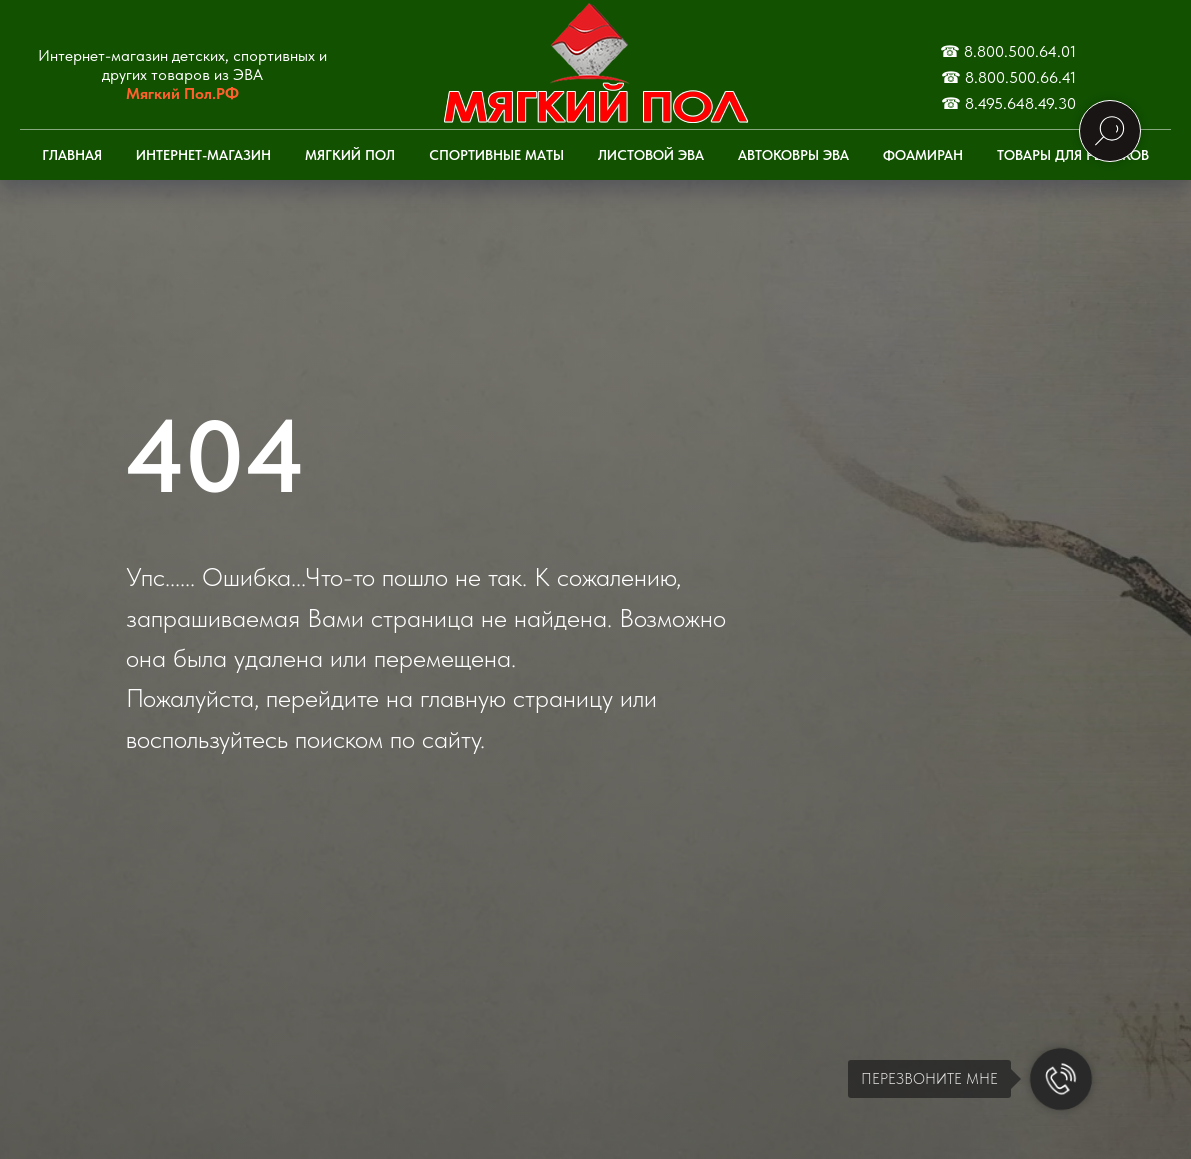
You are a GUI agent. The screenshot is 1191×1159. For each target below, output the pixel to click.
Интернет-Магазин (203, 155)
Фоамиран (923, 155)
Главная (72, 155)
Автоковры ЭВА (793, 155)
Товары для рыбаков (1073, 155)
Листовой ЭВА (651, 155)
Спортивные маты (496, 155)
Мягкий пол (350, 155)
